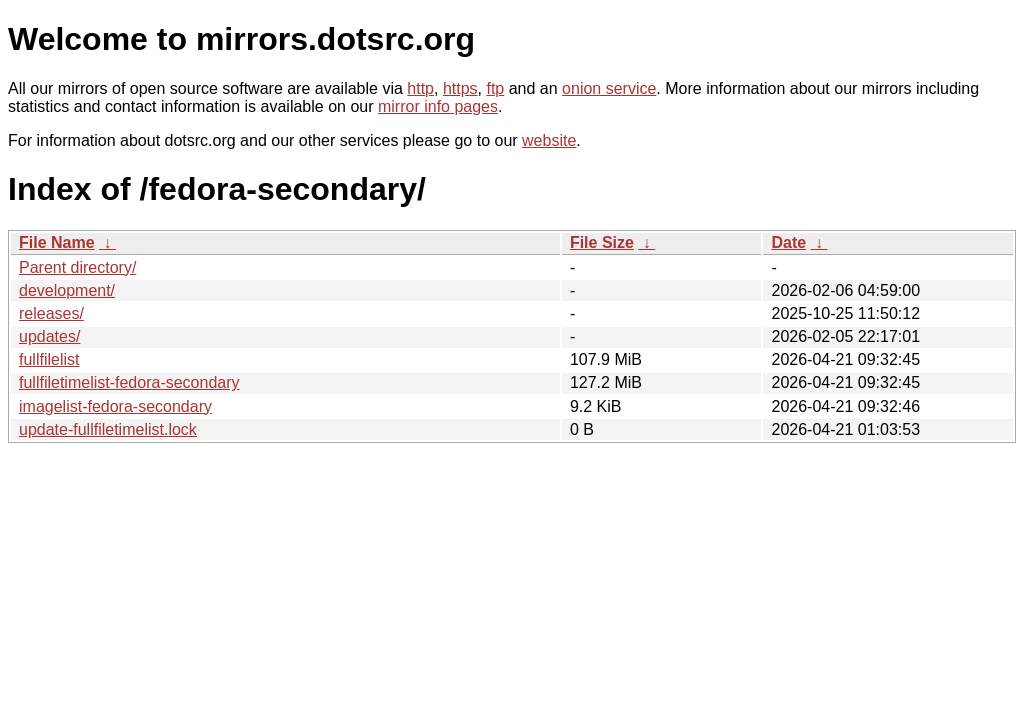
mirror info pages (438, 106)
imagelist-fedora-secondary (115, 406)
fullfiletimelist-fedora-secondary (129, 382)
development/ (67, 290)
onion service (609, 88)
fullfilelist (49, 359)
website (549, 140)
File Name (57, 242)
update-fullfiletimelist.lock (108, 429)
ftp (495, 88)
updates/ (49, 336)
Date (788, 242)
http (420, 88)
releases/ (51, 313)
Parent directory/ (77, 267)
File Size (602, 242)
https (460, 88)
